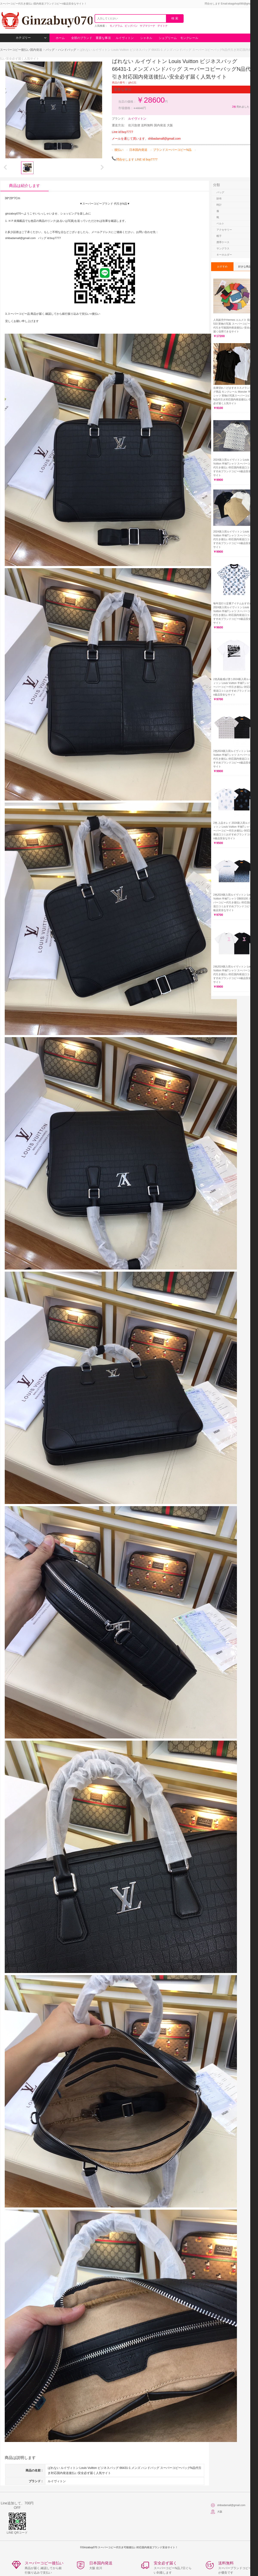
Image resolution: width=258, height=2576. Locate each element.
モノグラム (116, 25)
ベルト (220, 223)
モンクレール (189, 38)
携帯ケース (223, 242)
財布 (219, 198)
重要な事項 (103, 38)
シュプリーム (168, 38)
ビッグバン (131, 25)
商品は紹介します (24, 186)
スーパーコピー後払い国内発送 (21, 49)
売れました (240, 106)
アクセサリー (224, 229)
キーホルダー (224, 254)
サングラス (223, 248)
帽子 (219, 236)
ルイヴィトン (125, 38)
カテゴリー (31, 37)
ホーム (60, 38)
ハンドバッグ (67, 49)
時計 (219, 204)
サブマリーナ (147, 25)
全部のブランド (81, 38)
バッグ (50, 49)
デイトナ (162, 25)
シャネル (146, 38)
